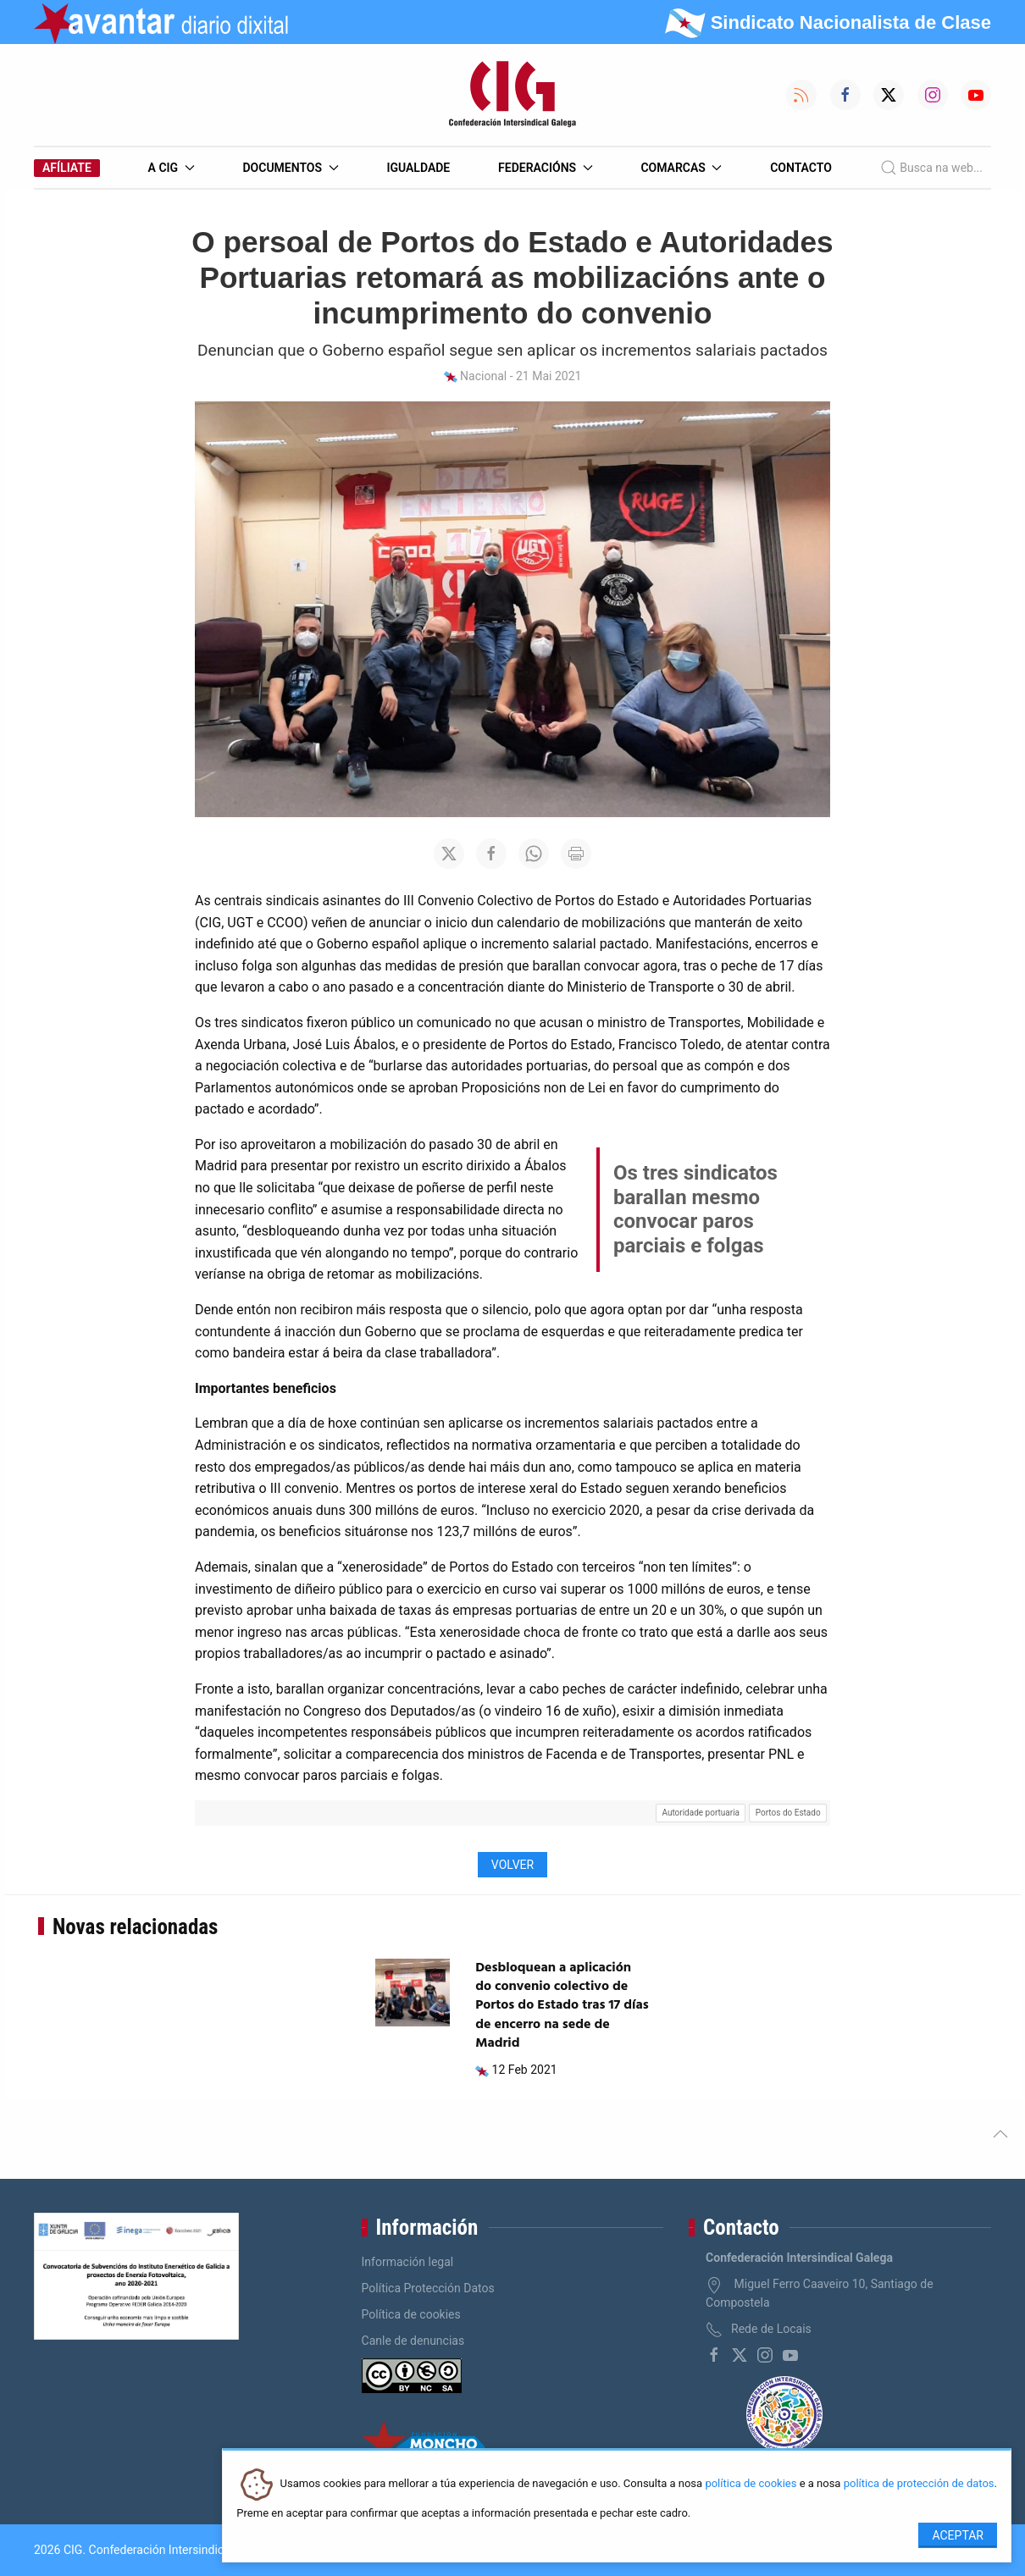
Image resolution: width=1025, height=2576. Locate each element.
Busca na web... (931, 167)
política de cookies (750, 2484)
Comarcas (681, 167)
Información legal (408, 2262)
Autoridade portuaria (701, 1812)
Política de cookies (411, 2314)
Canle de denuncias (413, 2340)
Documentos (290, 167)
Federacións (545, 167)
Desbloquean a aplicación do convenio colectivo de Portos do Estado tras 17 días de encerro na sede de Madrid (562, 2006)
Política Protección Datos (428, 2288)
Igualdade (418, 167)
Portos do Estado (788, 1812)
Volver (512, 1864)
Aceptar (957, 2535)
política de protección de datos (919, 2484)
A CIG (171, 167)
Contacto (801, 167)
